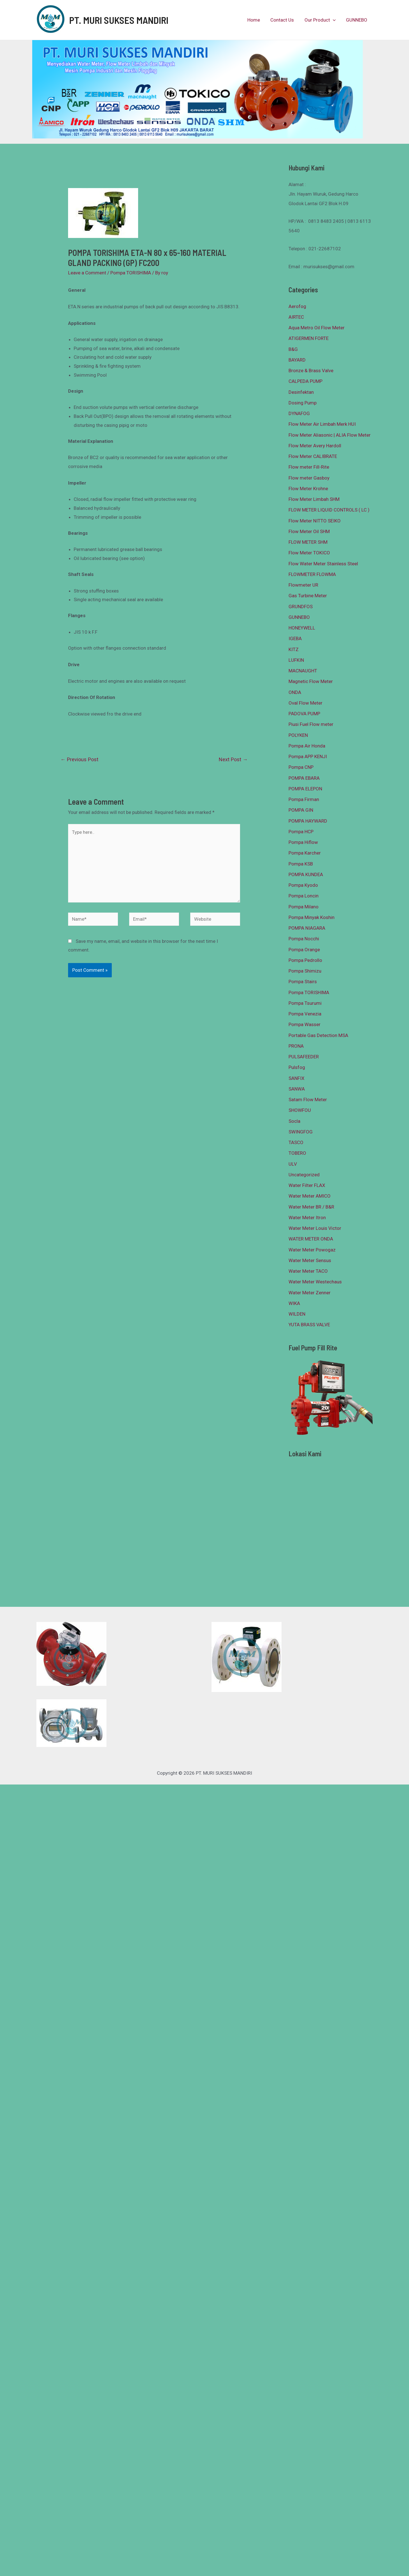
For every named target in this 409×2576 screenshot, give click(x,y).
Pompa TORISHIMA (130, 273)
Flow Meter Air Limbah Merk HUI (322, 424)
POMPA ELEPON (305, 788)
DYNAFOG (299, 413)
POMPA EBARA (304, 778)
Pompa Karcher (305, 853)
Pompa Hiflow (303, 842)
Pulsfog (297, 1067)
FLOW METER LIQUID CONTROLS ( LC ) (329, 510)
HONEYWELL (302, 628)
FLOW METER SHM (308, 542)
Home (257, 20)
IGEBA (295, 638)
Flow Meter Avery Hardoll (315, 445)
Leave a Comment (87, 273)
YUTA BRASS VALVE (309, 1324)
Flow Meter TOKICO (309, 553)
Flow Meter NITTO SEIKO (315, 521)
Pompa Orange (304, 949)
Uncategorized (304, 1174)
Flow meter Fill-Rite (309, 467)
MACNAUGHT (303, 670)
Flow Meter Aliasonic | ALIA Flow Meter (330, 435)
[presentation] (334, 20)
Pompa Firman (304, 799)
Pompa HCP (301, 831)
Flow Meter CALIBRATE (313, 456)
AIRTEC (296, 317)
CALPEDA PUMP (305, 381)
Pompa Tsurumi (305, 1003)
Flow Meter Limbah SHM (314, 499)
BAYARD (297, 360)
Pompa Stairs (303, 981)
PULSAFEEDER (304, 1056)
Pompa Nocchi (304, 938)
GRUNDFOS (301, 606)
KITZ (294, 649)
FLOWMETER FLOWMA (312, 574)
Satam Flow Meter (308, 1099)
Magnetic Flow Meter (311, 681)
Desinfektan (301, 392)
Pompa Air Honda (307, 746)
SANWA (297, 1089)
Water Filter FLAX (307, 1185)
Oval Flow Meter (305, 703)
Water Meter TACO (308, 1271)
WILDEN (297, 1314)
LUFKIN (296, 660)
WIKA (294, 1303)
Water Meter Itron (307, 1217)
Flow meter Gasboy (309, 478)
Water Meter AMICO (310, 1196)
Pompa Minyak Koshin (311, 917)
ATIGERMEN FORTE (309, 338)
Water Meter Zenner (310, 1292)
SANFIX (297, 1078)
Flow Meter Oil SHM (309, 531)
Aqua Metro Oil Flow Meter (317, 327)
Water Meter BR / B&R (311, 1207)
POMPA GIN (301, 810)
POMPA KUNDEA (306, 874)
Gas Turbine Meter (308, 595)
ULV (293, 1164)
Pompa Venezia (305, 1014)
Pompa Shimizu (305, 971)
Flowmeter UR (303, 585)
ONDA (295, 692)
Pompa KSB (301, 864)
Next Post (233, 759)
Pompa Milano (304, 906)
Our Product (321, 20)
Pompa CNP (301, 767)
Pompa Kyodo (303, 885)
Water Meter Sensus (310, 1260)
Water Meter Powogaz (312, 1250)
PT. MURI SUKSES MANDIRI (118, 20)
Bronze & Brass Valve (311, 370)
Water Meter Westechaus (315, 1281)
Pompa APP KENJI (308, 756)
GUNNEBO (357, 20)
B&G (293, 349)
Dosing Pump (303, 403)
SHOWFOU (300, 1110)
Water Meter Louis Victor (315, 1228)
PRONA (296, 1046)
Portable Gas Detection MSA (318, 1035)
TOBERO (297, 1153)
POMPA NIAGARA (307, 928)
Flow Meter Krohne (308, 488)
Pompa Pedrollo (305, 960)
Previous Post (79, 759)
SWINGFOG (301, 1132)
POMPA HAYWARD (308, 821)
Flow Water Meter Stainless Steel (323, 563)
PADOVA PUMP (304, 713)
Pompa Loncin (304, 896)
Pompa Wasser (304, 1024)
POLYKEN (298, 735)
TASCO (296, 1142)
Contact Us (284, 20)
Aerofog (297, 306)
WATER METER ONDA (311, 1239)
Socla (294, 1121)
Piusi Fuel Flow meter (311, 724)
